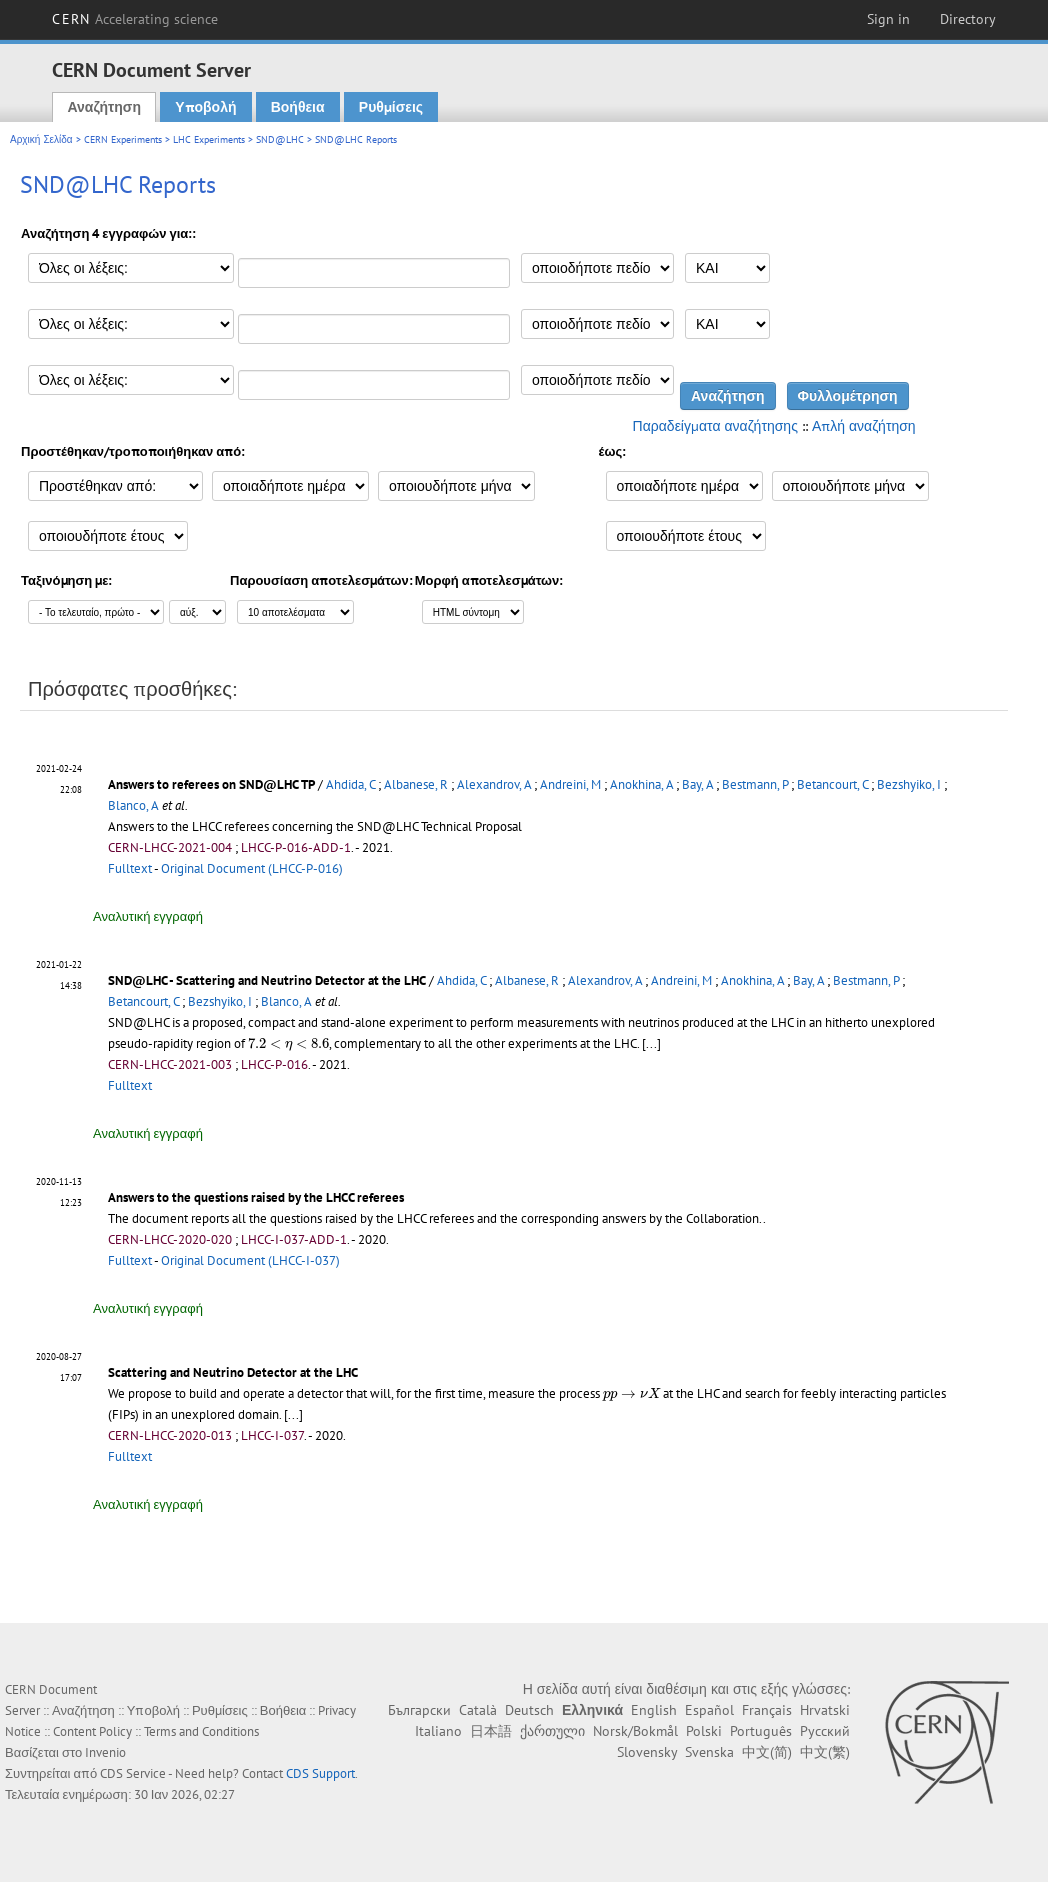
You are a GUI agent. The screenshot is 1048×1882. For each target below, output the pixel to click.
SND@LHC (280, 139)
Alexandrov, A (494, 784)
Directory (968, 19)
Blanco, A (133, 805)
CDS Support (320, 1773)
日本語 (491, 1731)
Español (709, 1710)
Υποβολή (205, 107)
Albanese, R (416, 784)
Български (419, 1710)
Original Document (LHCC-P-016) (252, 868)
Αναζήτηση (104, 107)
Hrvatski (825, 1710)
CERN (135, 19)
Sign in (888, 19)
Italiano (438, 1731)
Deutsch (529, 1710)
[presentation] (288, 1044)
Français (767, 1710)
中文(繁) (825, 1752)
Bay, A (697, 784)
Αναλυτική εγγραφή (148, 916)
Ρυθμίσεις (391, 107)
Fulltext (130, 868)
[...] (293, 1414)
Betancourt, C (832, 784)
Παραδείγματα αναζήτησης (715, 426)
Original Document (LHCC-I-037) (250, 1260)
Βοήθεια (298, 107)
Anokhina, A (641, 784)
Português (761, 1731)
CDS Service (133, 1773)
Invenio (105, 1752)
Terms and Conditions (201, 1731)
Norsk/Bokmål (635, 1731)
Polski (704, 1731)
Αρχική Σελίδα (41, 139)
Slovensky (647, 1752)
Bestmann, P (755, 784)
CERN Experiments (123, 139)
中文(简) (767, 1752)
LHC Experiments (209, 139)
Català (478, 1710)
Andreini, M (570, 784)
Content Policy (92, 1731)
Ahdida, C (350, 784)
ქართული (552, 1731)
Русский (825, 1731)
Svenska (709, 1752)
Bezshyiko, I (909, 784)
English (654, 1710)
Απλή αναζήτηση (864, 426)
